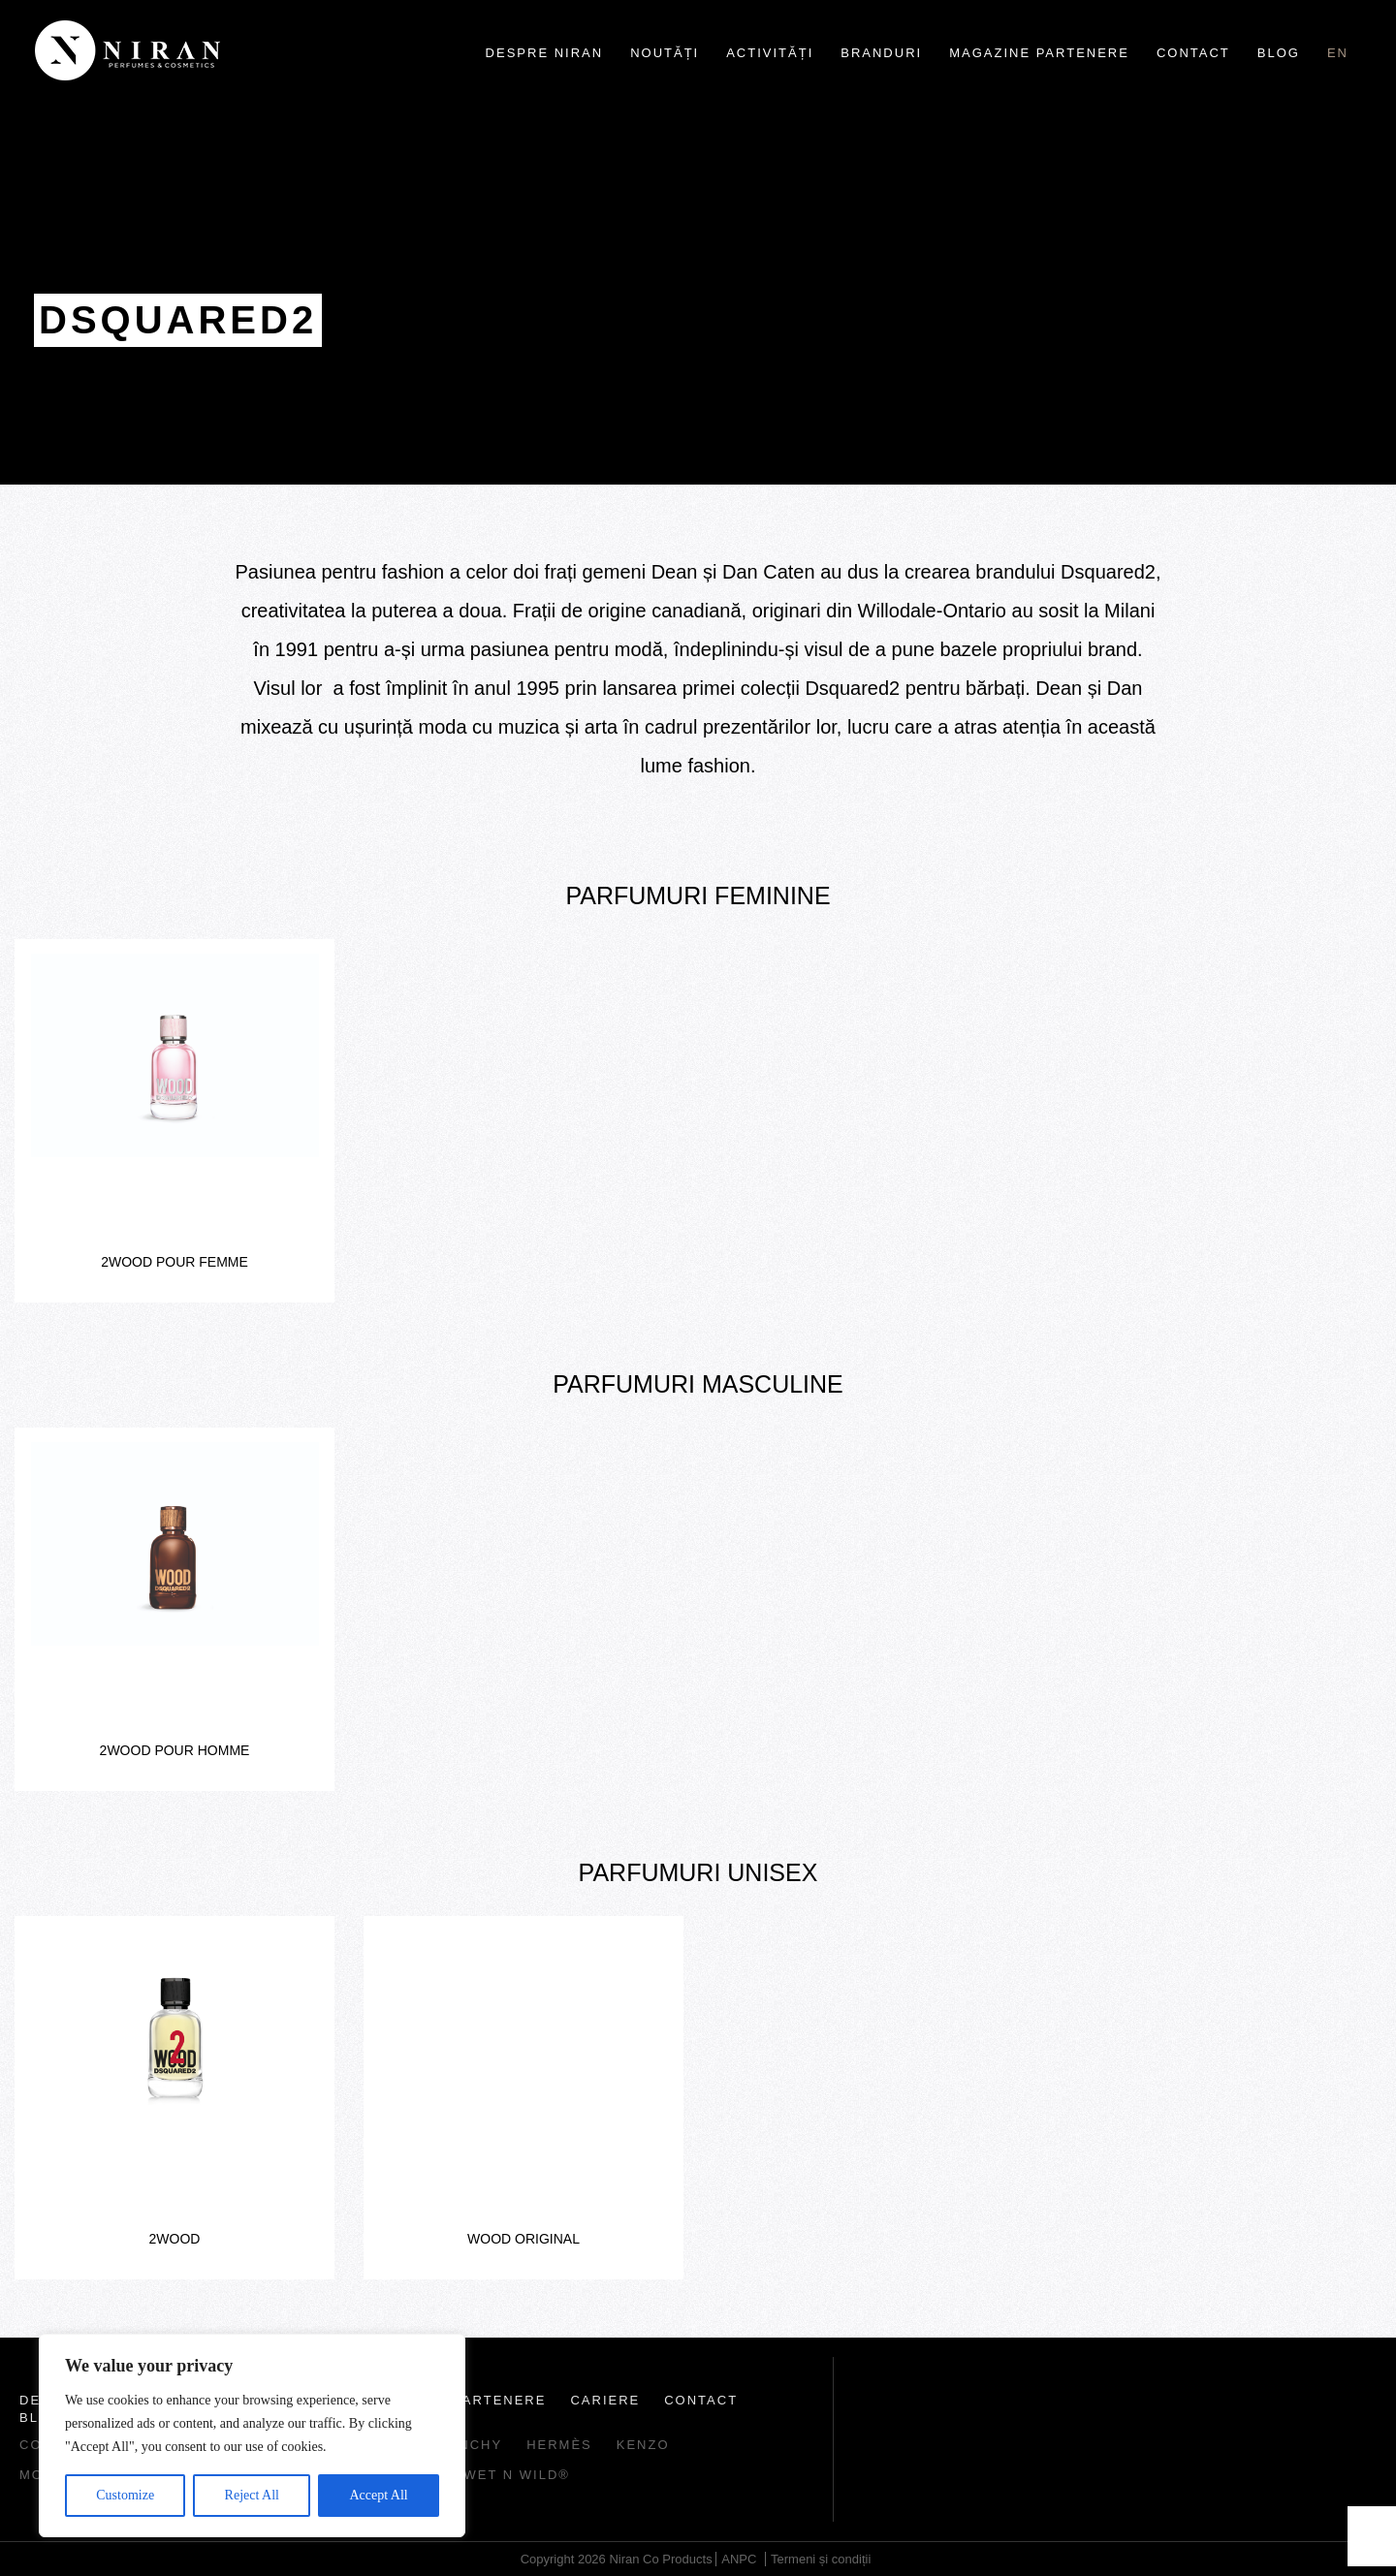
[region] (252, 2435)
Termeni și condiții (821, 2559)
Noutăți (664, 53)
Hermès (559, 2444)
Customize (125, 2495)
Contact (1193, 53)
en (1337, 53)
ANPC (738, 2559)
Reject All (252, 2495)
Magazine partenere (1039, 53)
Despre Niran (545, 53)
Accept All (378, 2495)
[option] (174, 1121)
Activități (769, 53)
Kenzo (643, 2444)
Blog (1278, 53)
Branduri (881, 53)
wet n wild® (517, 2474)
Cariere (605, 2400)
